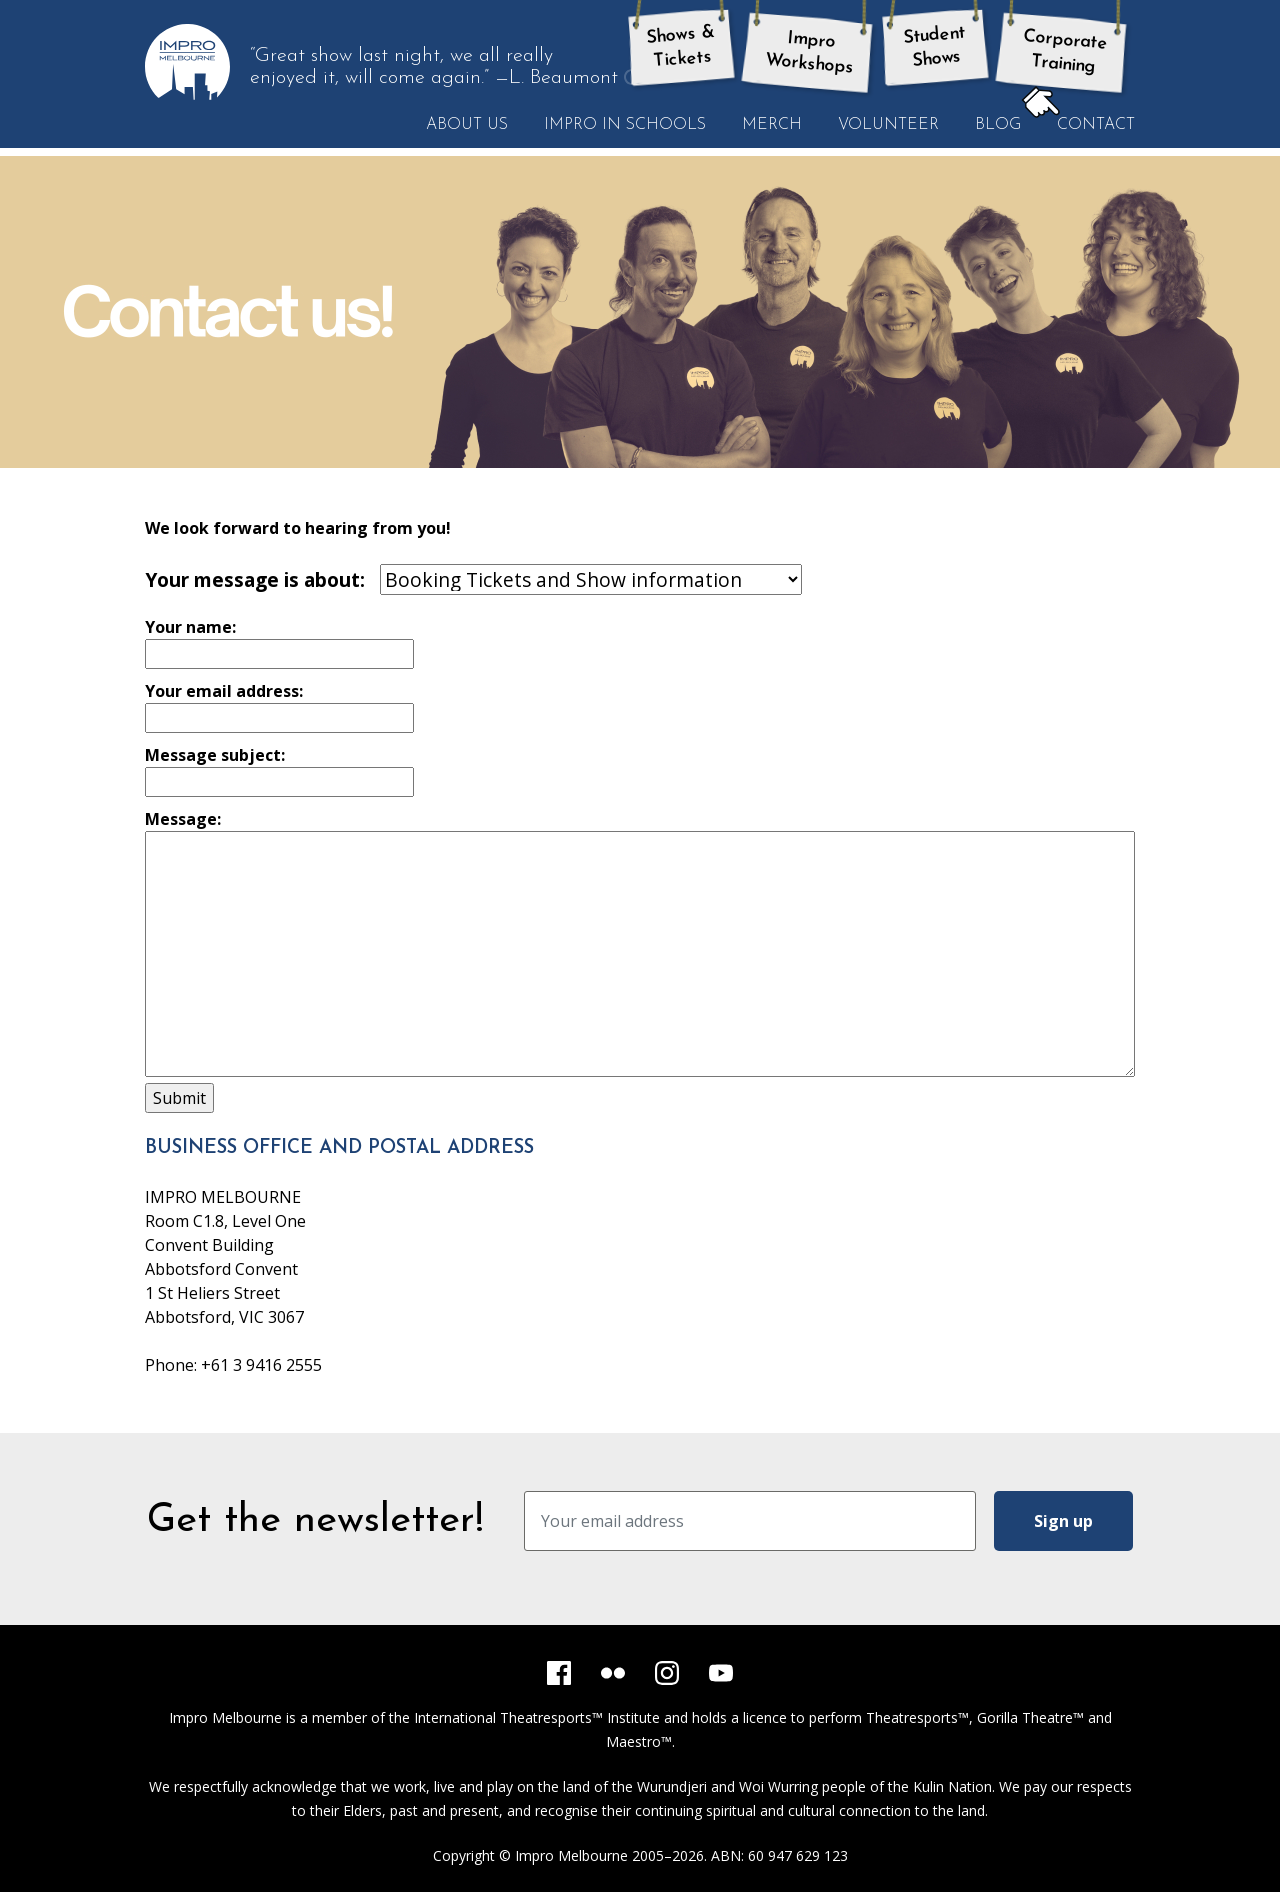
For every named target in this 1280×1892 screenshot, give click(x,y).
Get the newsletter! (315, 1521)
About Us (467, 125)
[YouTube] (721, 1673)
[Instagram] (667, 1673)
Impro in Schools (625, 125)
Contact (1087, 124)
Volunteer (888, 125)
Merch (772, 125)
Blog (998, 125)
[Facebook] (559, 1673)
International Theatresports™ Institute (537, 1717)
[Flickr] (613, 1673)
